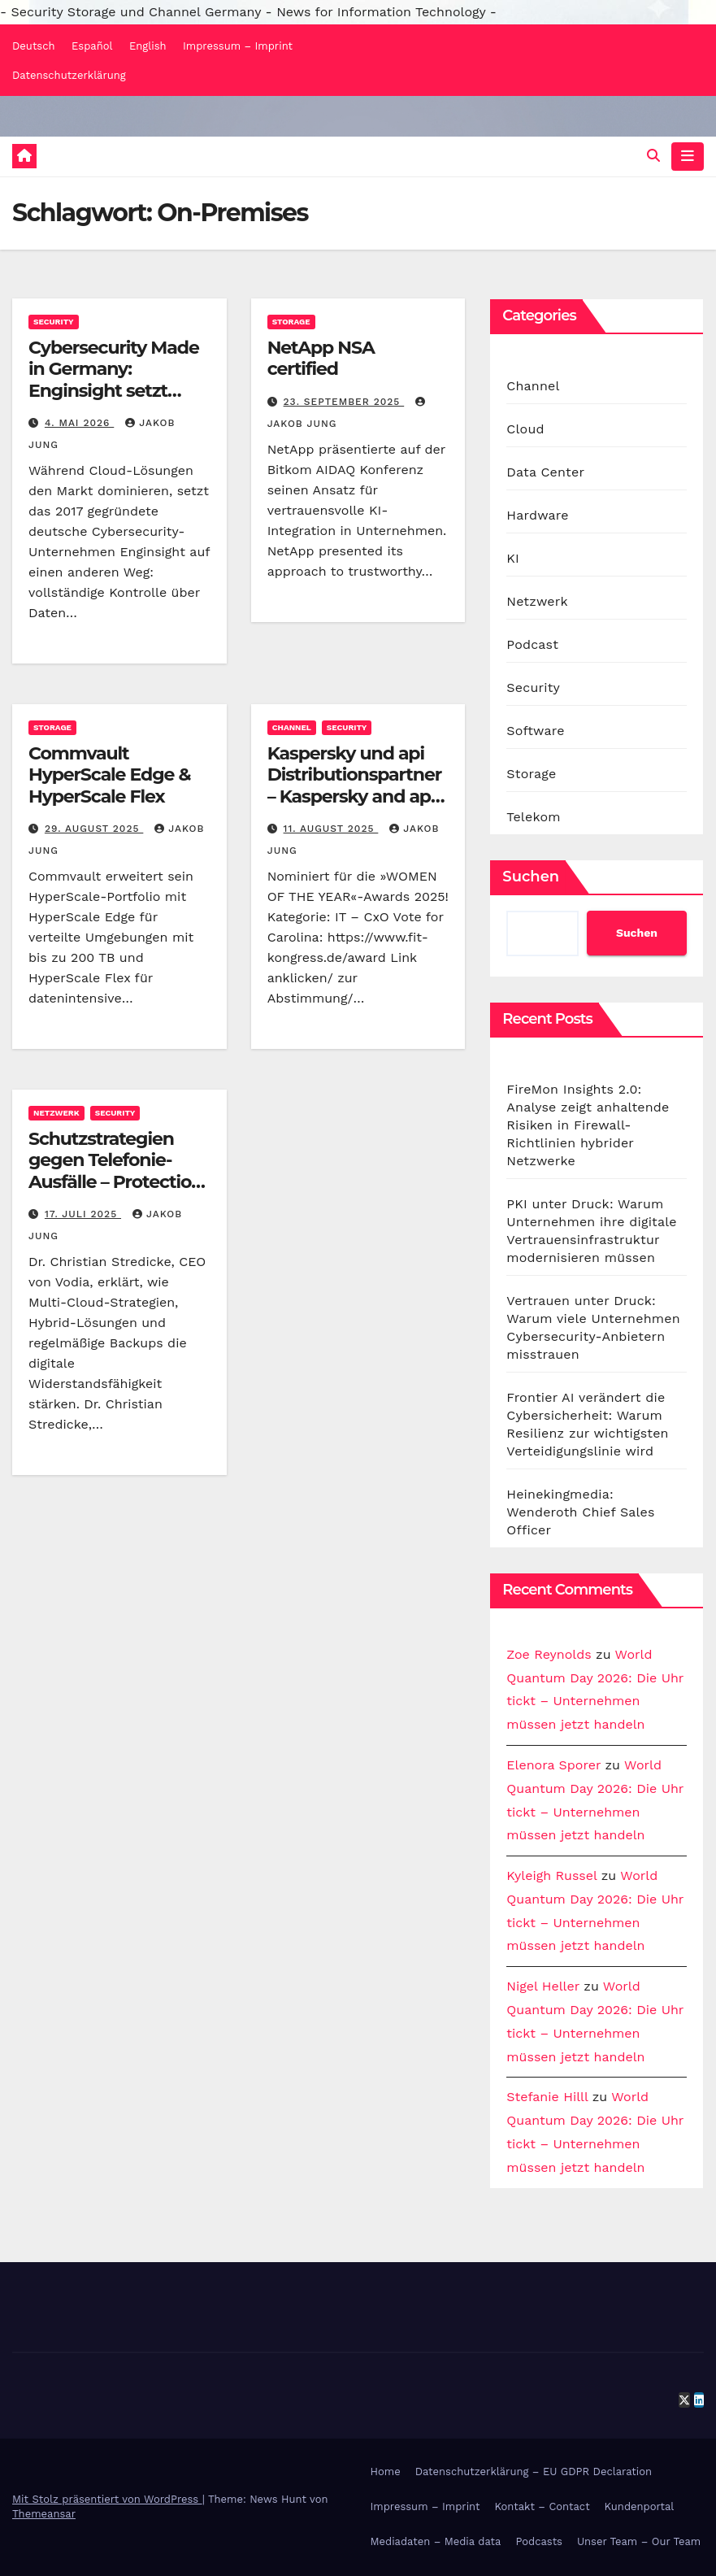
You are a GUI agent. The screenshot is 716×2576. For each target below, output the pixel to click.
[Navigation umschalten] (687, 156)
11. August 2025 (331, 828)
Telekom (533, 817)
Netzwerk (56, 1112)
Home (386, 2471)
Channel (291, 727)
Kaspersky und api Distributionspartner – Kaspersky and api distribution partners (355, 785)
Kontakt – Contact (542, 2506)
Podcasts (538, 2541)
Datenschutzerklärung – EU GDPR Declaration (533, 2471)
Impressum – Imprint (238, 46)
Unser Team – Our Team (639, 2541)
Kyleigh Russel (551, 1875)
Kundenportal (640, 2506)
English (148, 46)
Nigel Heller (542, 1986)
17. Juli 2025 (83, 1214)
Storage (291, 321)
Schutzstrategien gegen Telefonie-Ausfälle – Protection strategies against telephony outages (115, 1182)
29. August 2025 (94, 828)
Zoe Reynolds (548, 1654)
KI (512, 558)
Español (92, 46)
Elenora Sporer (553, 1765)
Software (535, 730)
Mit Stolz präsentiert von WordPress (107, 2499)
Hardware (537, 515)
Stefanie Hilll (547, 2097)
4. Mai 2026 (79, 423)
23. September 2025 (344, 401)
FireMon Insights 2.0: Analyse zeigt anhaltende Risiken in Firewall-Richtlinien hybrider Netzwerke (587, 1124)
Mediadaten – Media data (436, 2541)
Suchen (530, 877)
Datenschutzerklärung (69, 75)
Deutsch (33, 46)
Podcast (532, 644)
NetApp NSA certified (321, 358)
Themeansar (44, 2514)
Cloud (525, 429)
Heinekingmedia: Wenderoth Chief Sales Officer (580, 1512)
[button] (653, 155)
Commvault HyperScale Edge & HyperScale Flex (109, 774)
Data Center (545, 472)
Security (53, 321)
